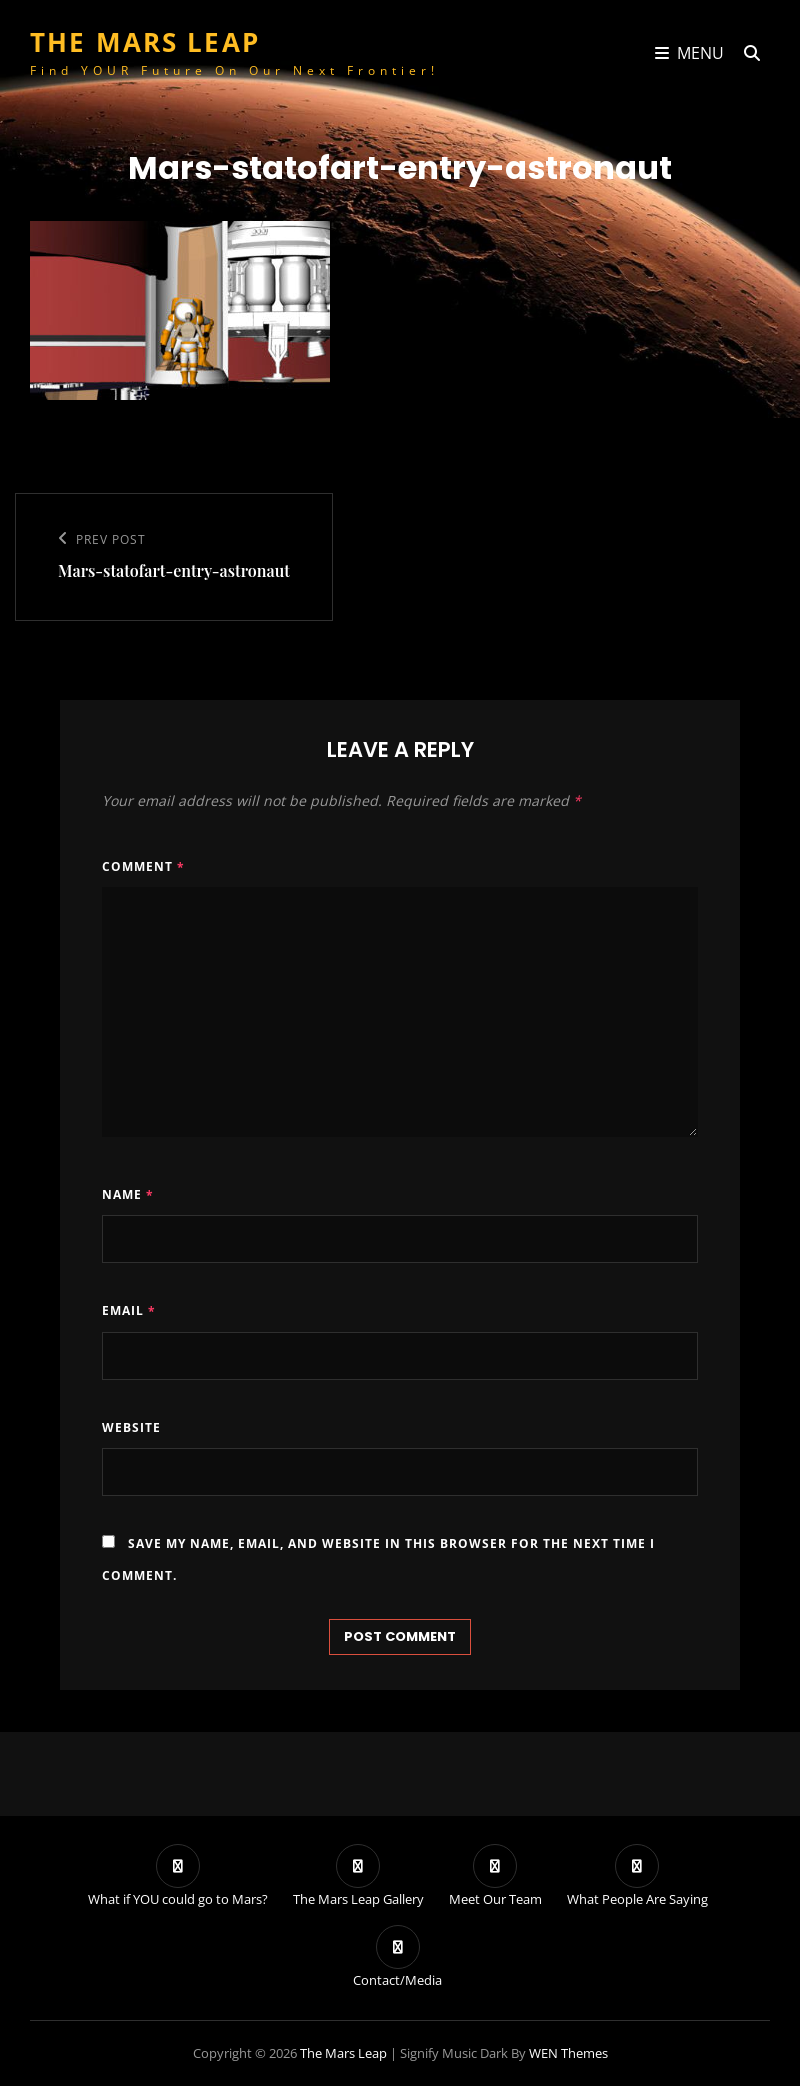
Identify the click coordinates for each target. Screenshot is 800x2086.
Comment (143, 866)
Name (128, 1194)
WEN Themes (568, 2053)
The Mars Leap (145, 42)
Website (131, 1427)
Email (129, 1310)
